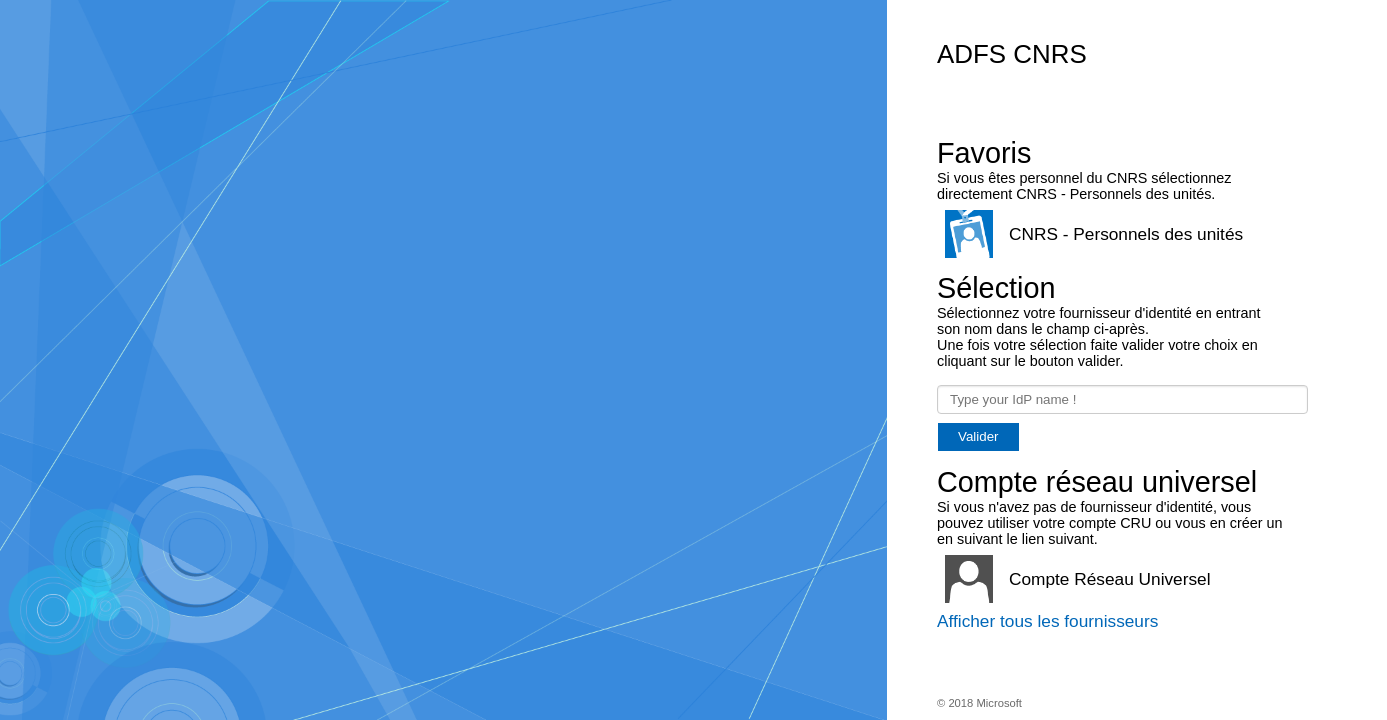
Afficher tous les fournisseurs (1047, 621)
